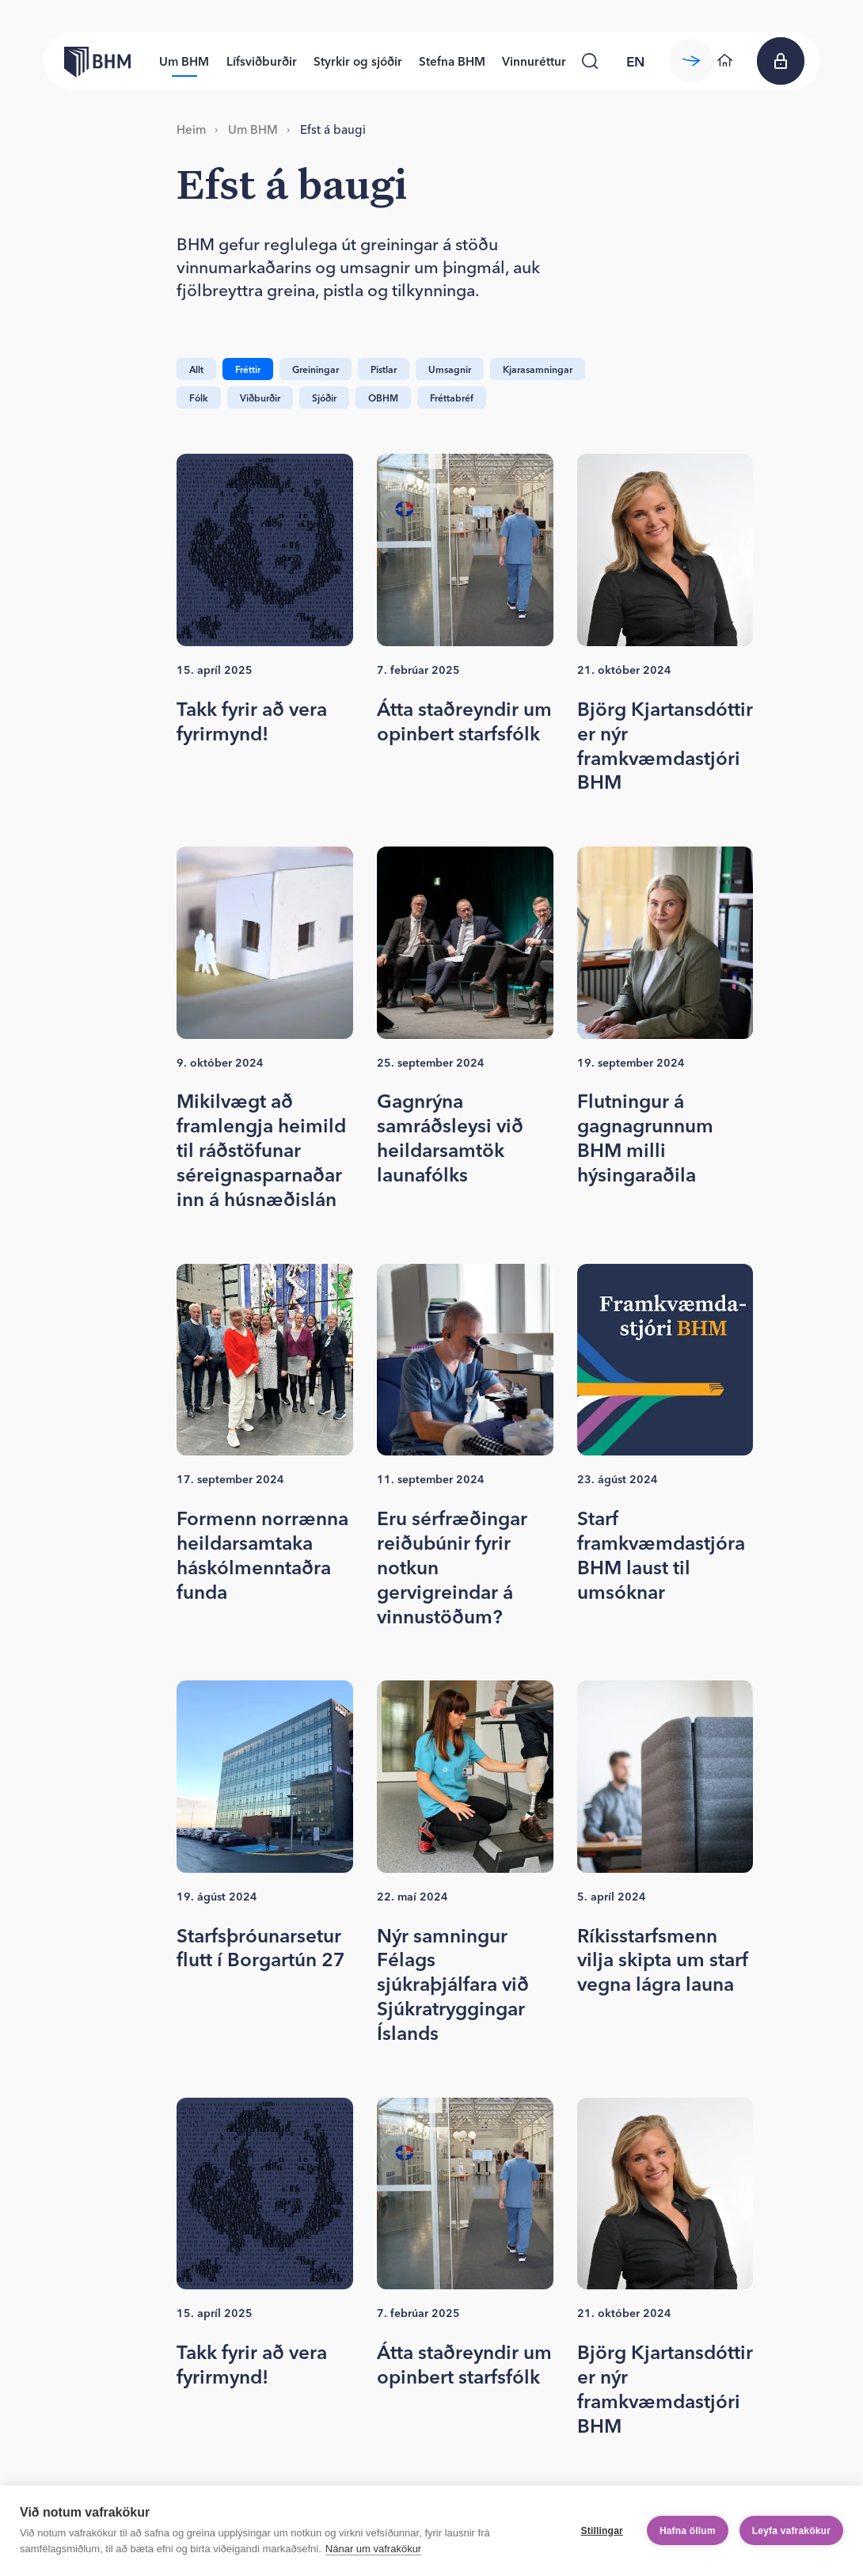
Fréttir (247, 369)
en (635, 61)
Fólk (198, 398)
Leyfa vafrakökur (791, 2530)
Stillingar (602, 2530)
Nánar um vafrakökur (373, 2549)
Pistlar (384, 369)
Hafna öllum (688, 2530)
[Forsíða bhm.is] (87, 61)
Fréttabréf (451, 398)
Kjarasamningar (537, 369)
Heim (191, 129)
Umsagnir (449, 369)
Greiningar (315, 369)
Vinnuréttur (534, 61)
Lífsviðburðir (261, 61)
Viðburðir (260, 398)
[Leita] (590, 61)
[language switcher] (636, 61)
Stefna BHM (452, 61)
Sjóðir (324, 398)
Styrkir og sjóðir (358, 61)
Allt (196, 369)
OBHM (383, 398)
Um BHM (184, 61)
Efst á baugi (333, 129)
